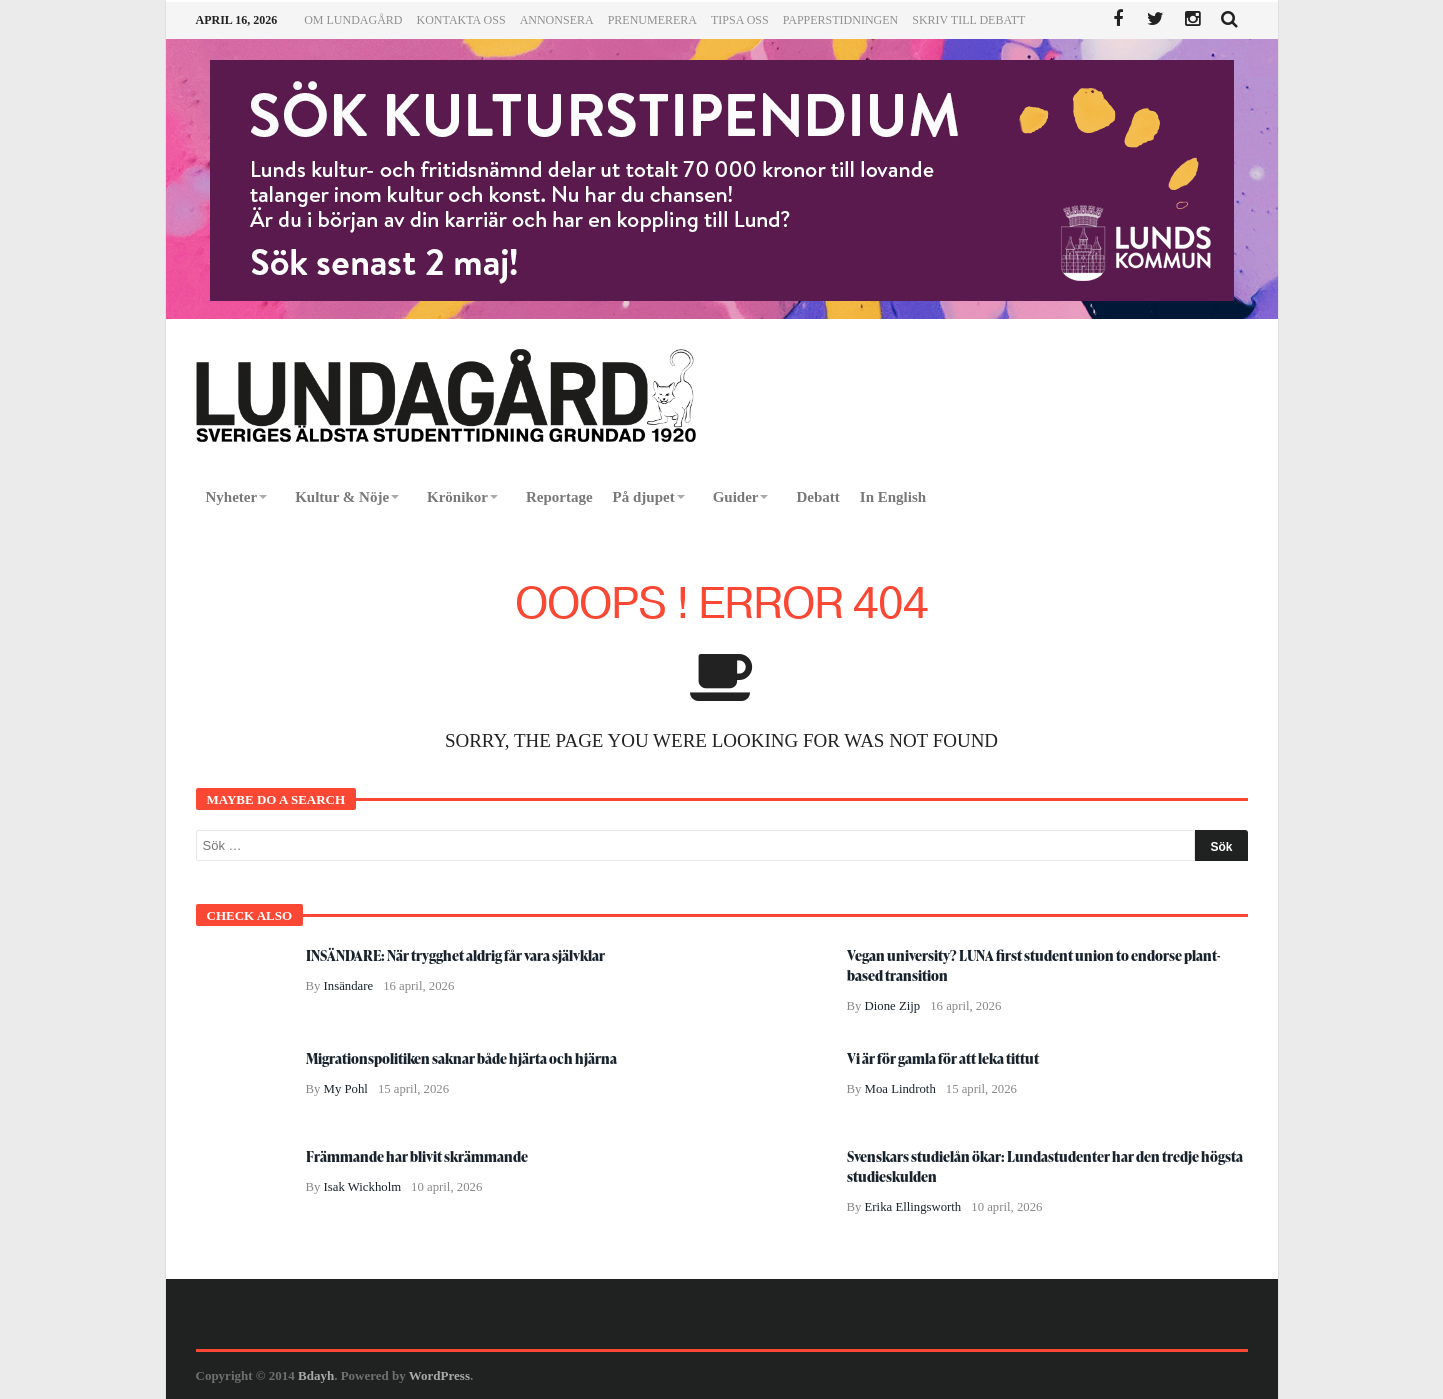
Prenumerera (652, 20)
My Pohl (346, 1089)
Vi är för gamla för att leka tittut (943, 1058)
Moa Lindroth (900, 1089)
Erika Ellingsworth (913, 1207)
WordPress (439, 1375)
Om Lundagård (353, 20)
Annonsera (557, 20)
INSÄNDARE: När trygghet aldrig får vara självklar (455, 955)
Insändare (349, 986)
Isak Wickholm (363, 1187)
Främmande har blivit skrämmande (417, 1156)
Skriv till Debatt (968, 20)
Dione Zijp (893, 1006)
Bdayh (316, 1375)
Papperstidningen (841, 20)
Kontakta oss (461, 20)
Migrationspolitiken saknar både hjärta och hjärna (461, 1058)
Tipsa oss (740, 20)
